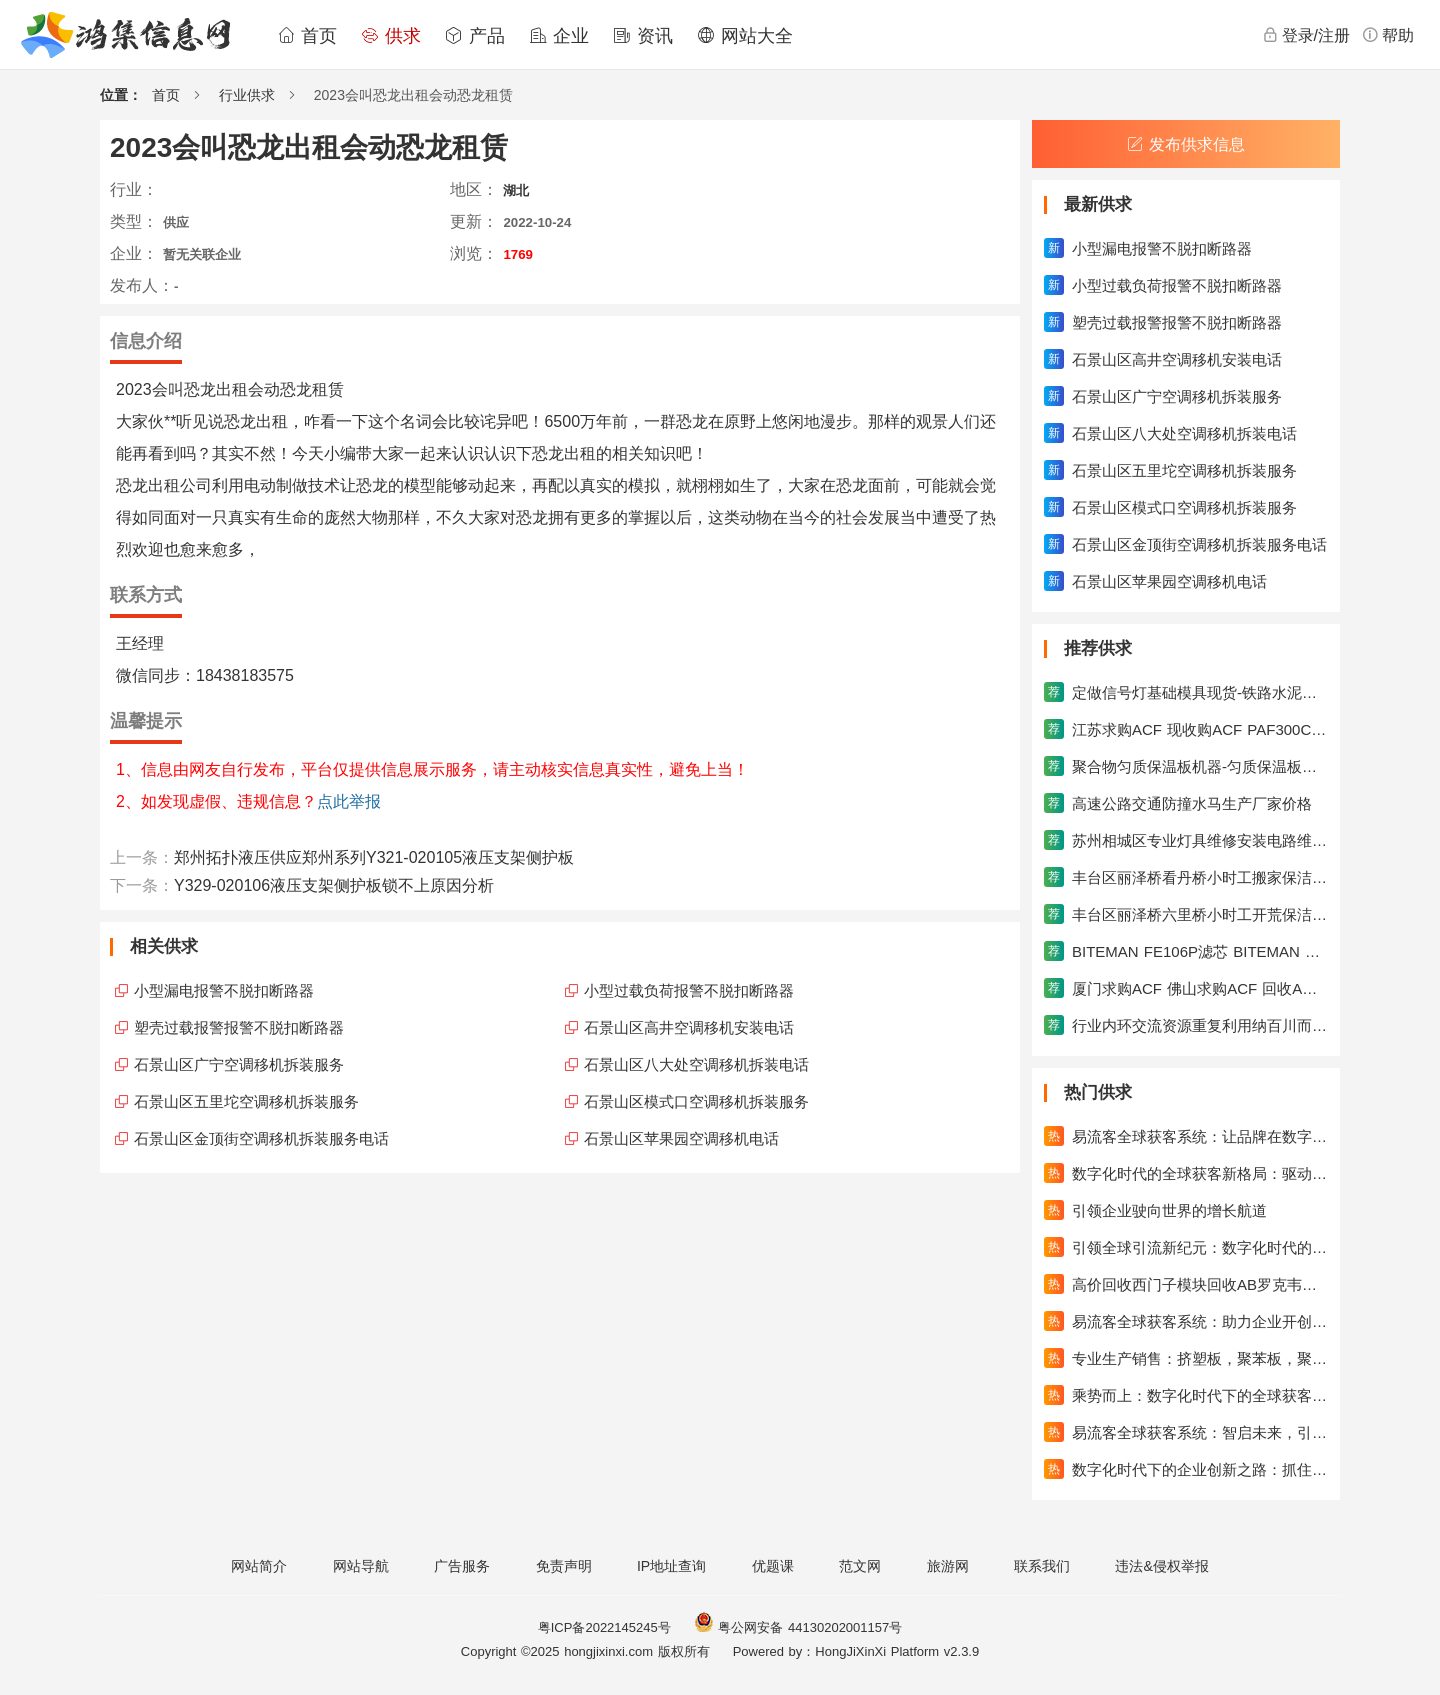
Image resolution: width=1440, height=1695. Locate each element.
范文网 (860, 1566)
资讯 (643, 36)
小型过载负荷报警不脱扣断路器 (689, 990)
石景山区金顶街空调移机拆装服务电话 (261, 1138)
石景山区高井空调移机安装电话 (689, 1027)
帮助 (1388, 35)
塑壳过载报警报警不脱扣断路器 (239, 1027)
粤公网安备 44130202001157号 (798, 1627)
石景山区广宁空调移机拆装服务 (239, 1064)
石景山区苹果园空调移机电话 (681, 1138)
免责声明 (564, 1566)
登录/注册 (1306, 35)
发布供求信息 (1186, 144)
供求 (391, 36)
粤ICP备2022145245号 (604, 1627)
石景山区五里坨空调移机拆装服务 (246, 1101)
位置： (121, 95)
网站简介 (259, 1566)
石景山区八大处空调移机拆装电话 (696, 1064)
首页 (307, 36)
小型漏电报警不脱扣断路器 (224, 990)
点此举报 (349, 801)
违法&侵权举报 (1161, 1566)
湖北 (516, 190)
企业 (559, 36)
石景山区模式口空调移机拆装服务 (696, 1101)
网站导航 (361, 1566)
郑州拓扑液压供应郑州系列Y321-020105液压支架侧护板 (374, 857)
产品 (475, 36)
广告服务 (462, 1566)
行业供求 (247, 95)
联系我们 (1042, 1566)
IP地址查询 (671, 1566)
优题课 (773, 1566)
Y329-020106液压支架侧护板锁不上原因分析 (334, 885)
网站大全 (745, 36)
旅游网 (948, 1566)
